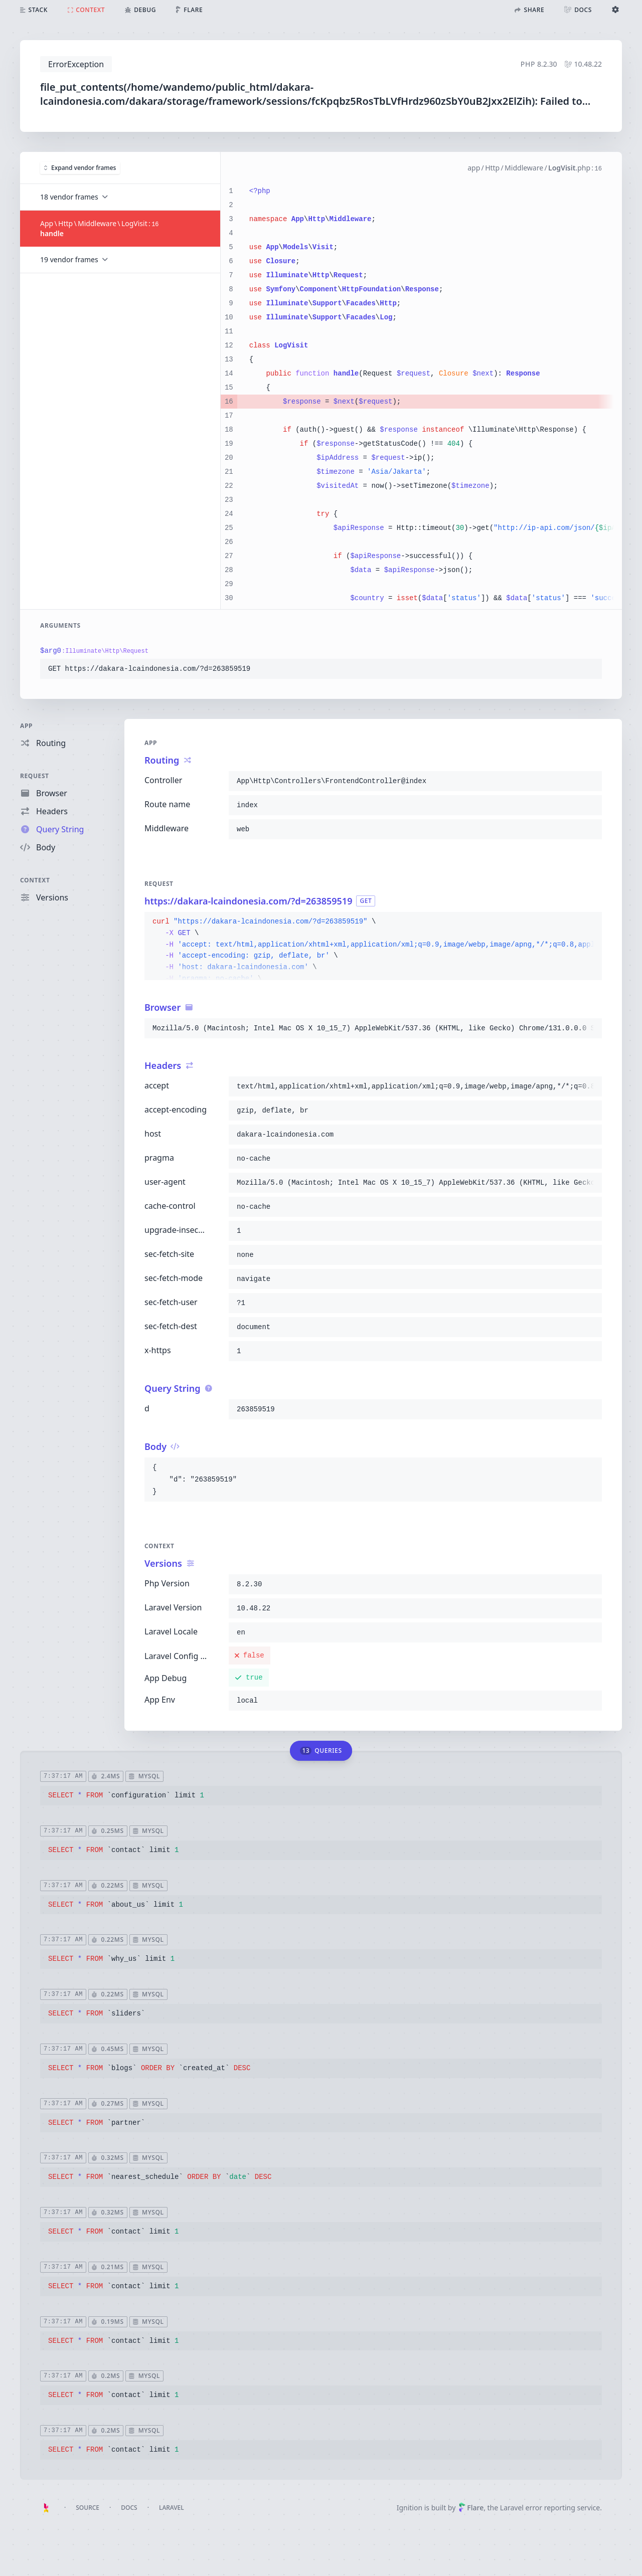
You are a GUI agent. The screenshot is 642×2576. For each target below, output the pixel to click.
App (26, 725)
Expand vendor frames (80, 167)
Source (87, 2507)
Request (34, 776)
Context (35, 880)
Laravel (171, 2507)
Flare (471, 2507)
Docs (129, 2507)
